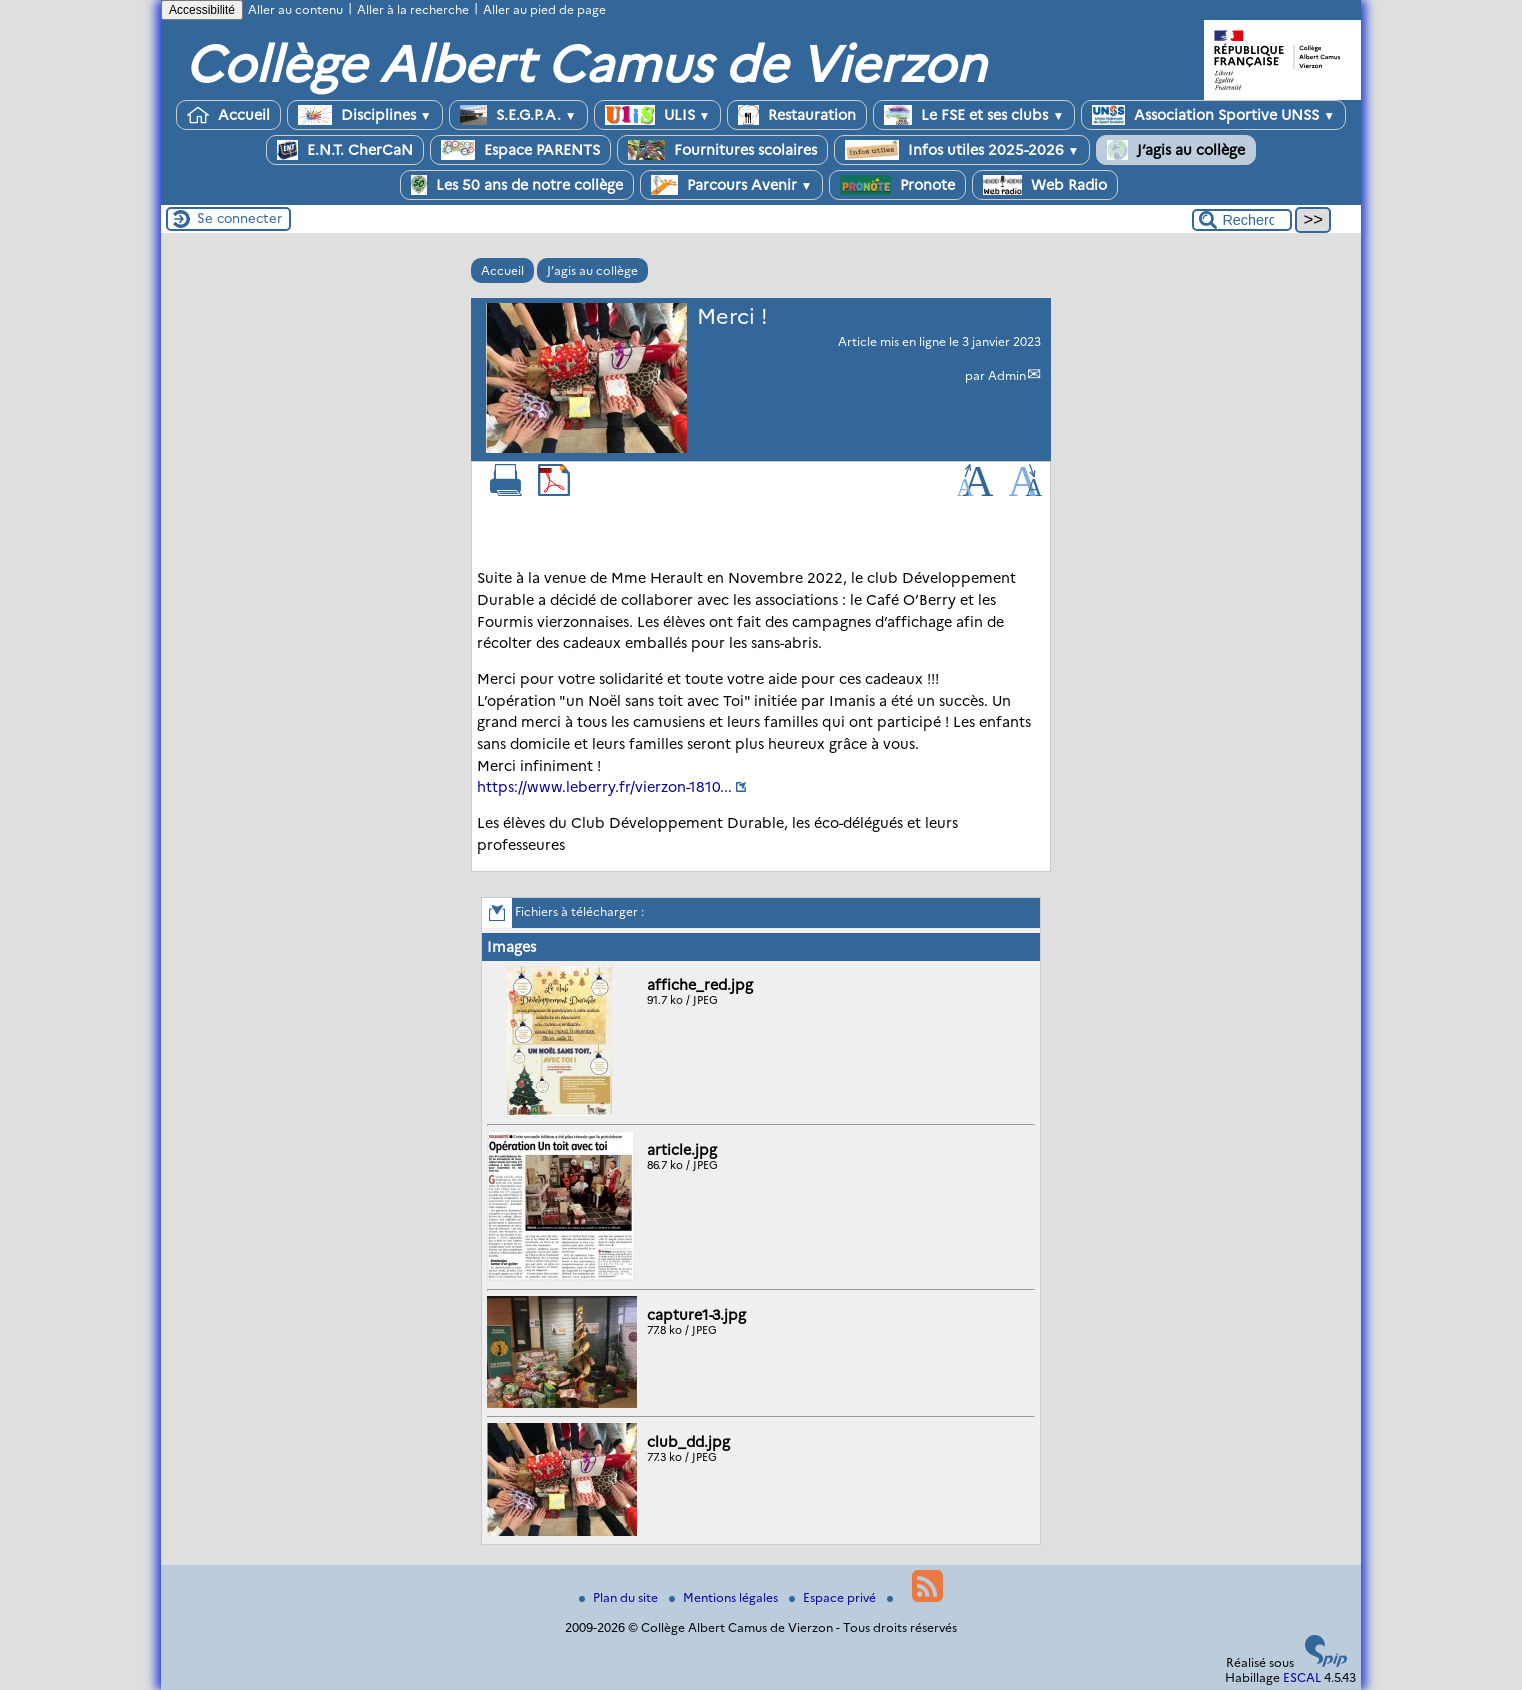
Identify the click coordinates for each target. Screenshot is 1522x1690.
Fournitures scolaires (722, 150)
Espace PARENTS (520, 150)
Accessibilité (202, 10)
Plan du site (620, 1597)
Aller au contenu (295, 9)
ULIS (658, 115)
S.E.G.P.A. (518, 115)
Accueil (228, 115)
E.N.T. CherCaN (345, 150)
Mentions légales (725, 1597)
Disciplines (365, 115)
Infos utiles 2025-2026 (962, 150)
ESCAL (1302, 1677)
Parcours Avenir (732, 185)
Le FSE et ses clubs (974, 115)
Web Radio (1045, 185)
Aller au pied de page (544, 9)
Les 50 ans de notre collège (517, 185)
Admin (1007, 375)
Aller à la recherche (413, 9)
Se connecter (239, 218)
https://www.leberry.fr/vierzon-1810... (604, 787)
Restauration (797, 115)
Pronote (897, 185)
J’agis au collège (1176, 150)
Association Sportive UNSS (1213, 115)
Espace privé (834, 1597)
